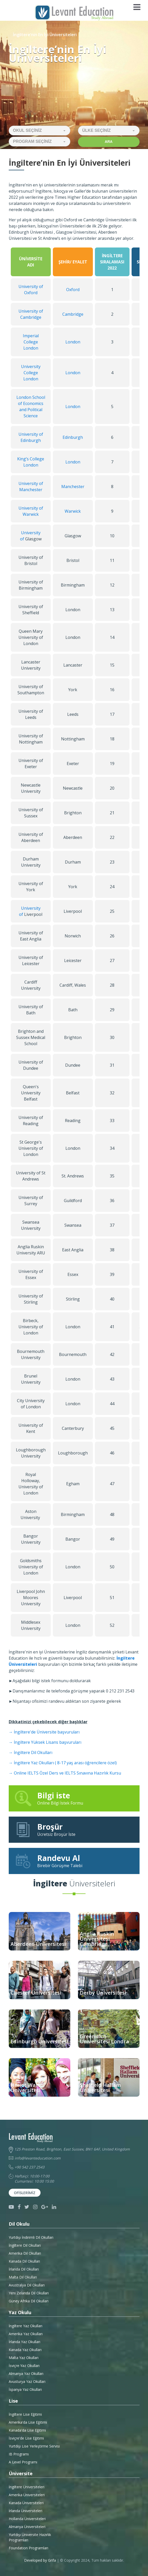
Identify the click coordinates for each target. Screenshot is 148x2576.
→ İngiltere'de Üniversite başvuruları (45, 1732)
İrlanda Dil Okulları (24, 2269)
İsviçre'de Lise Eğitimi (26, 2438)
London (72, 342)
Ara (108, 142)
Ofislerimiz (24, 2192)
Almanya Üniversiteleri (27, 2526)
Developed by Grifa (40, 2560)
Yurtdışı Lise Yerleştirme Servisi (34, 2446)
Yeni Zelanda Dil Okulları (29, 2293)
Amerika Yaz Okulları (26, 2333)
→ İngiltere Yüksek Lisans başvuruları (45, 1742)
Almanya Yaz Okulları (26, 2373)
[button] (39, 130)
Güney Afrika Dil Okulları (28, 2300)
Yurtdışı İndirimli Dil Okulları (31, 2237)
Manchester (72, 486)
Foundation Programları (28, 2547)
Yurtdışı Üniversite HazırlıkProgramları (30, 2537)
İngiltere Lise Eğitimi (25, 2414)
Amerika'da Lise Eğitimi (28, 2422)
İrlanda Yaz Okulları (24, 2341)
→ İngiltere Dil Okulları (30, 1752)
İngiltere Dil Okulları (25, 2245)
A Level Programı (23, 2462)
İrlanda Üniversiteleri (25, 2510)
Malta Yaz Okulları (23, 2357)
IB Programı (19, 2454)
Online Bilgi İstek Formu (74, 1798)
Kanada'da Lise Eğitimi (27, 2430)
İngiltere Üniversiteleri (26, 2486)
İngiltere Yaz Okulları (25, 2325)
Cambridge (72, 314)
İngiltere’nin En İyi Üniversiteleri (45, 34)
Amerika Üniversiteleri (27, 2494)
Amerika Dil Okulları (25, 2253)
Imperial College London (31, 342)
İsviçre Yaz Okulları (24, 2365)
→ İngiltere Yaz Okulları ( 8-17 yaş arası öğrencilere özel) (63, 1763)
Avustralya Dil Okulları (27, 2285)
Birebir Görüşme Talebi (74, 1861)
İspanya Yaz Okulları (25, 2389)
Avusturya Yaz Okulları (27, 2381)
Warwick (73, 511)
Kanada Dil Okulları (24, 2261)
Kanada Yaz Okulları (25, 2349)
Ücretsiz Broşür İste (74, 1829)
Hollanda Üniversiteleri (27, 2518)
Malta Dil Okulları (23, 2277)
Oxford (73, 289)
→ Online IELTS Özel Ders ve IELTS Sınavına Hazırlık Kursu (65, 1773)
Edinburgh (73, 437)
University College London (31, 373)
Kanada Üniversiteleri (26, 2502)
